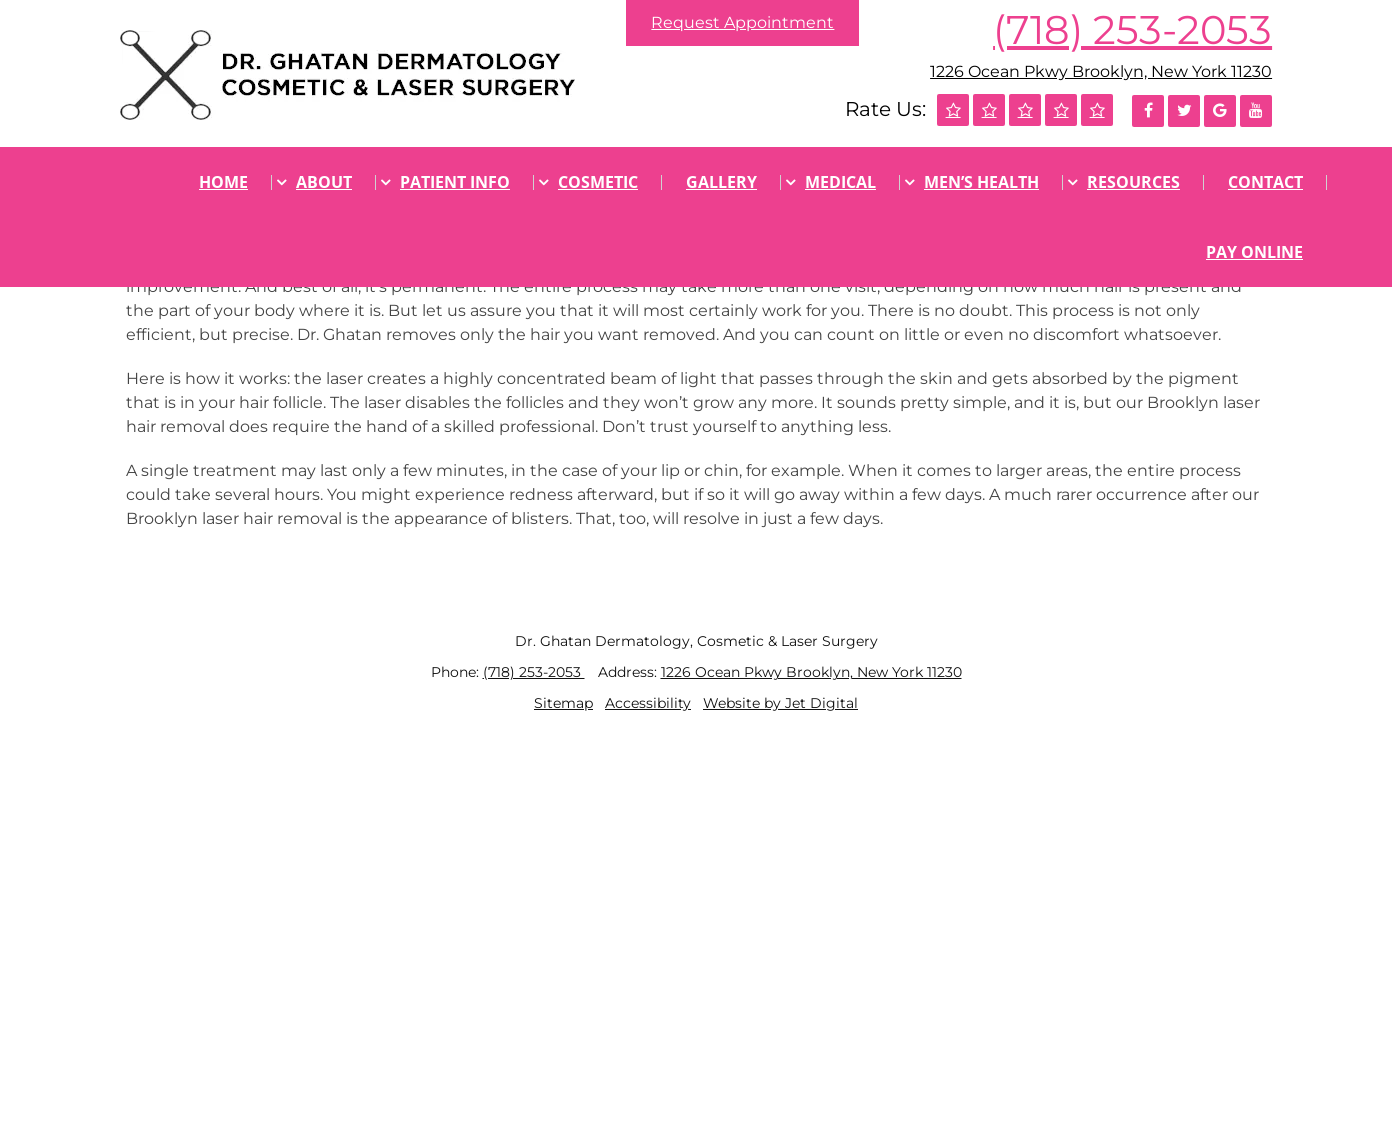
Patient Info (455, 182)
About (324, 182)
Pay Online (1254, 252)
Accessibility (648, 703)
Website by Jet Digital (780, 703)
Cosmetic (598, 182)
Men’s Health (981, 182)
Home (223, 182)
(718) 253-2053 (1132, 29)
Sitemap (563, 703)
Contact (1265, 182)
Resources (1133, 182)
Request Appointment (742, 22)
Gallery (721, 182)
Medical (840, 182)
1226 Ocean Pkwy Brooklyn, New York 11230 (1101, 71)
